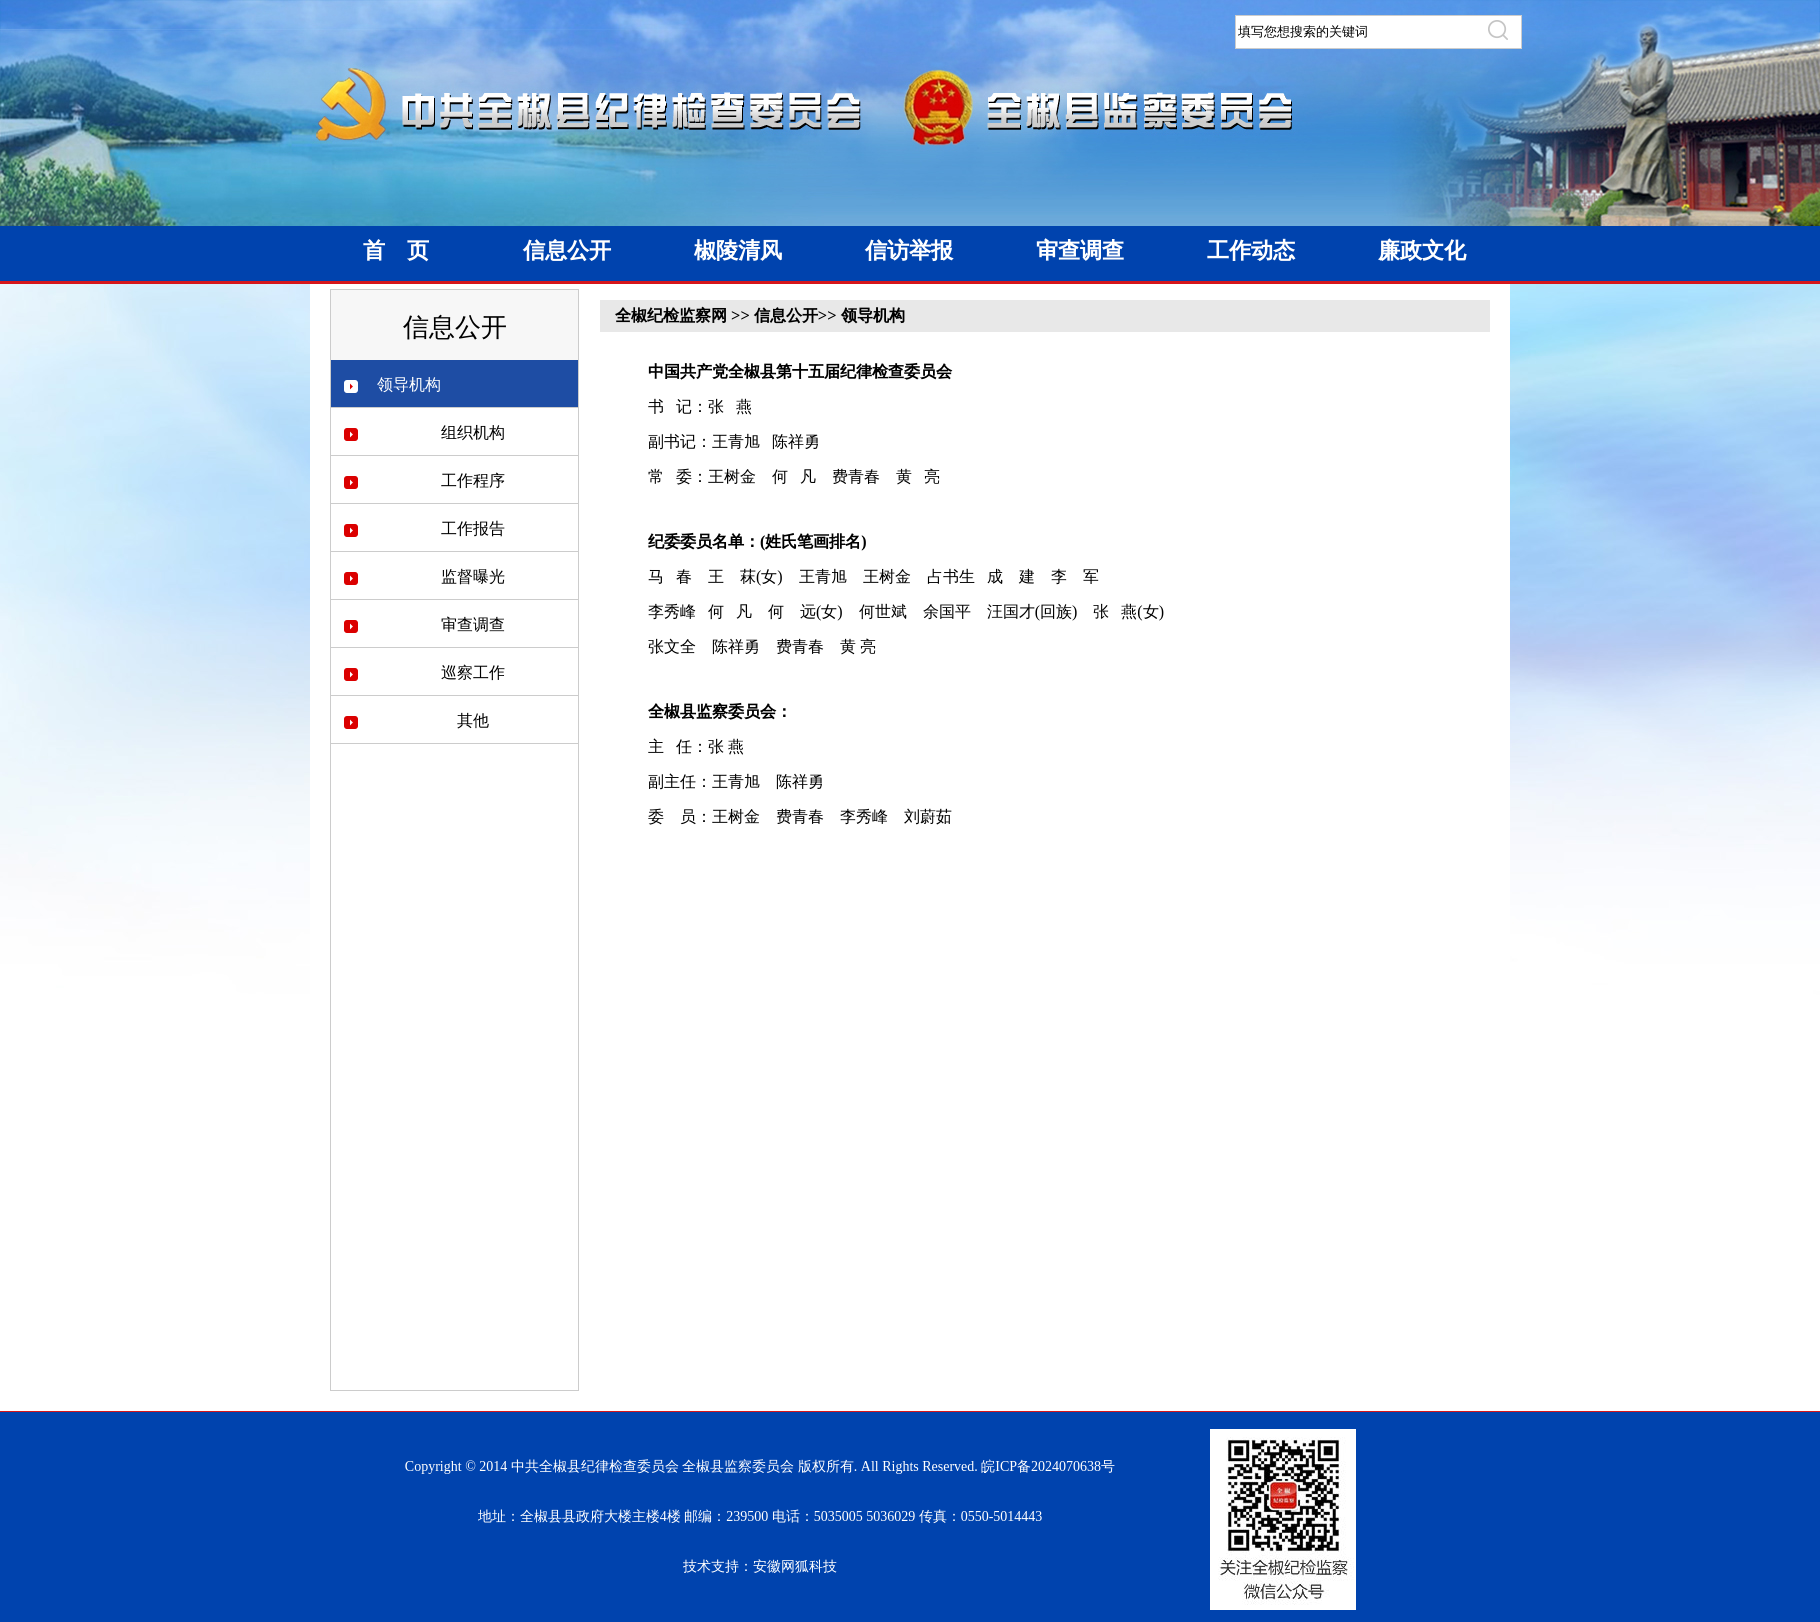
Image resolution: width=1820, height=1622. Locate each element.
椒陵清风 (738, 250)
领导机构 (409, 384)
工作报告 (473, 528)
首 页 (396, 250)
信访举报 (909, 250)
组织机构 (473, 432)
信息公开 (567, 250)
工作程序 (473, 480)
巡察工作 (473, 672)
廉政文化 (1422, 250)
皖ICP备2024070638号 (1048, 1466)
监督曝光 (473, 576)
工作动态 (1251, 250)
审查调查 (1080, 250)
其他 (473, 720)
